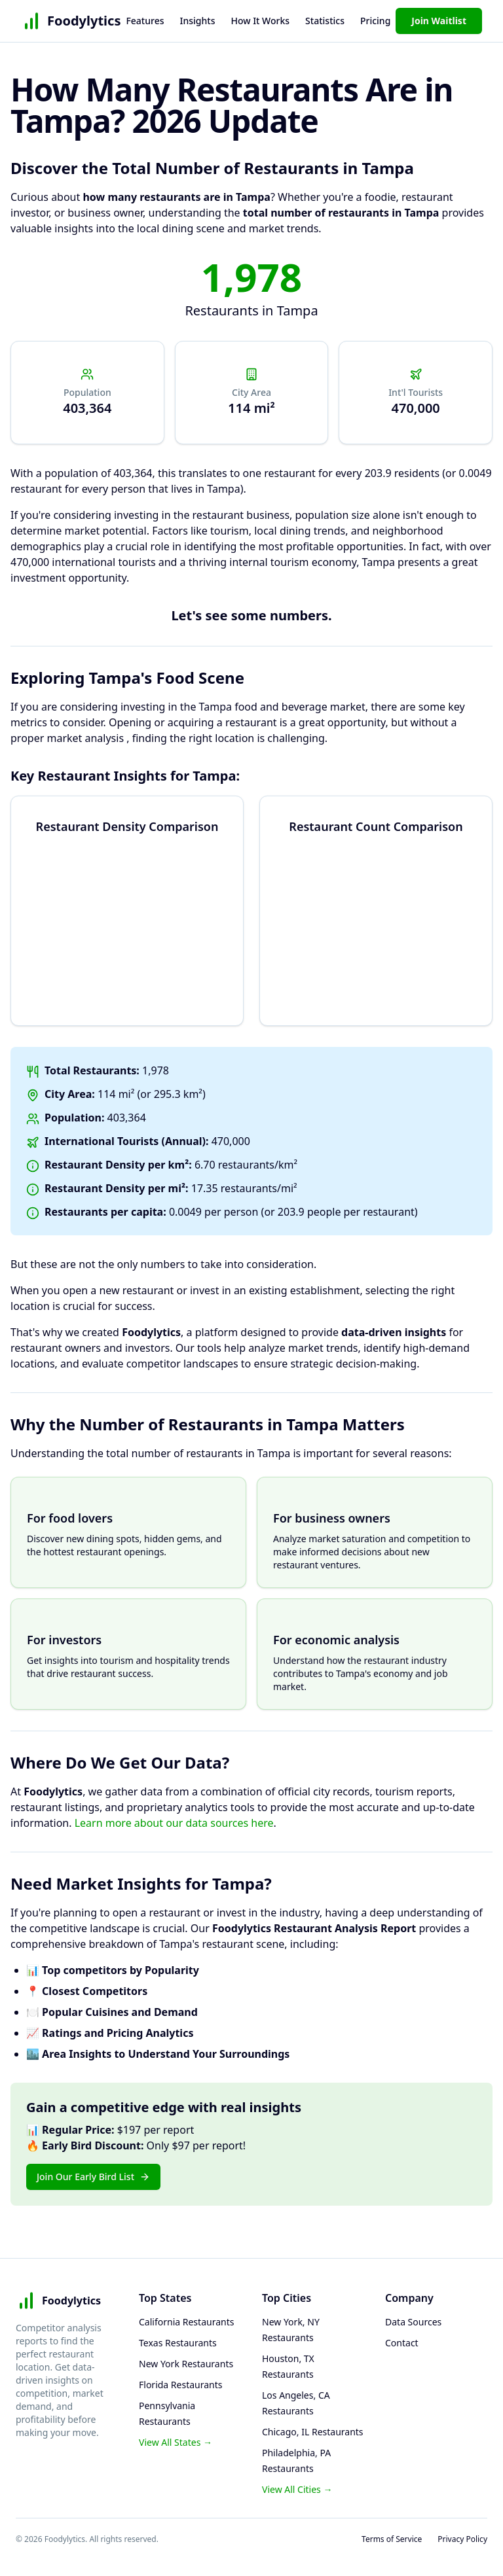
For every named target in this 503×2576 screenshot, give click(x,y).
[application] (127, 911)
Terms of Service (392, 2539)
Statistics (325, 20)
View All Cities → (297, 2489)
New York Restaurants (186, 2363)
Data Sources (413, 2322)
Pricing (375, 20)
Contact (402, 2343)
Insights (197, 20)
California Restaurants (186, 2322)
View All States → (175, 2442)
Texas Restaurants (178, 2343)
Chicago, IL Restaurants (312, 2432)
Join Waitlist (438, 20)
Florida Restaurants (181, 2384)
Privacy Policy (462, 2539)
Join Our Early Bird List (93, 2176)
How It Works (260, 20)
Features (145, 20)
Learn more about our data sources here (174, 1823)
